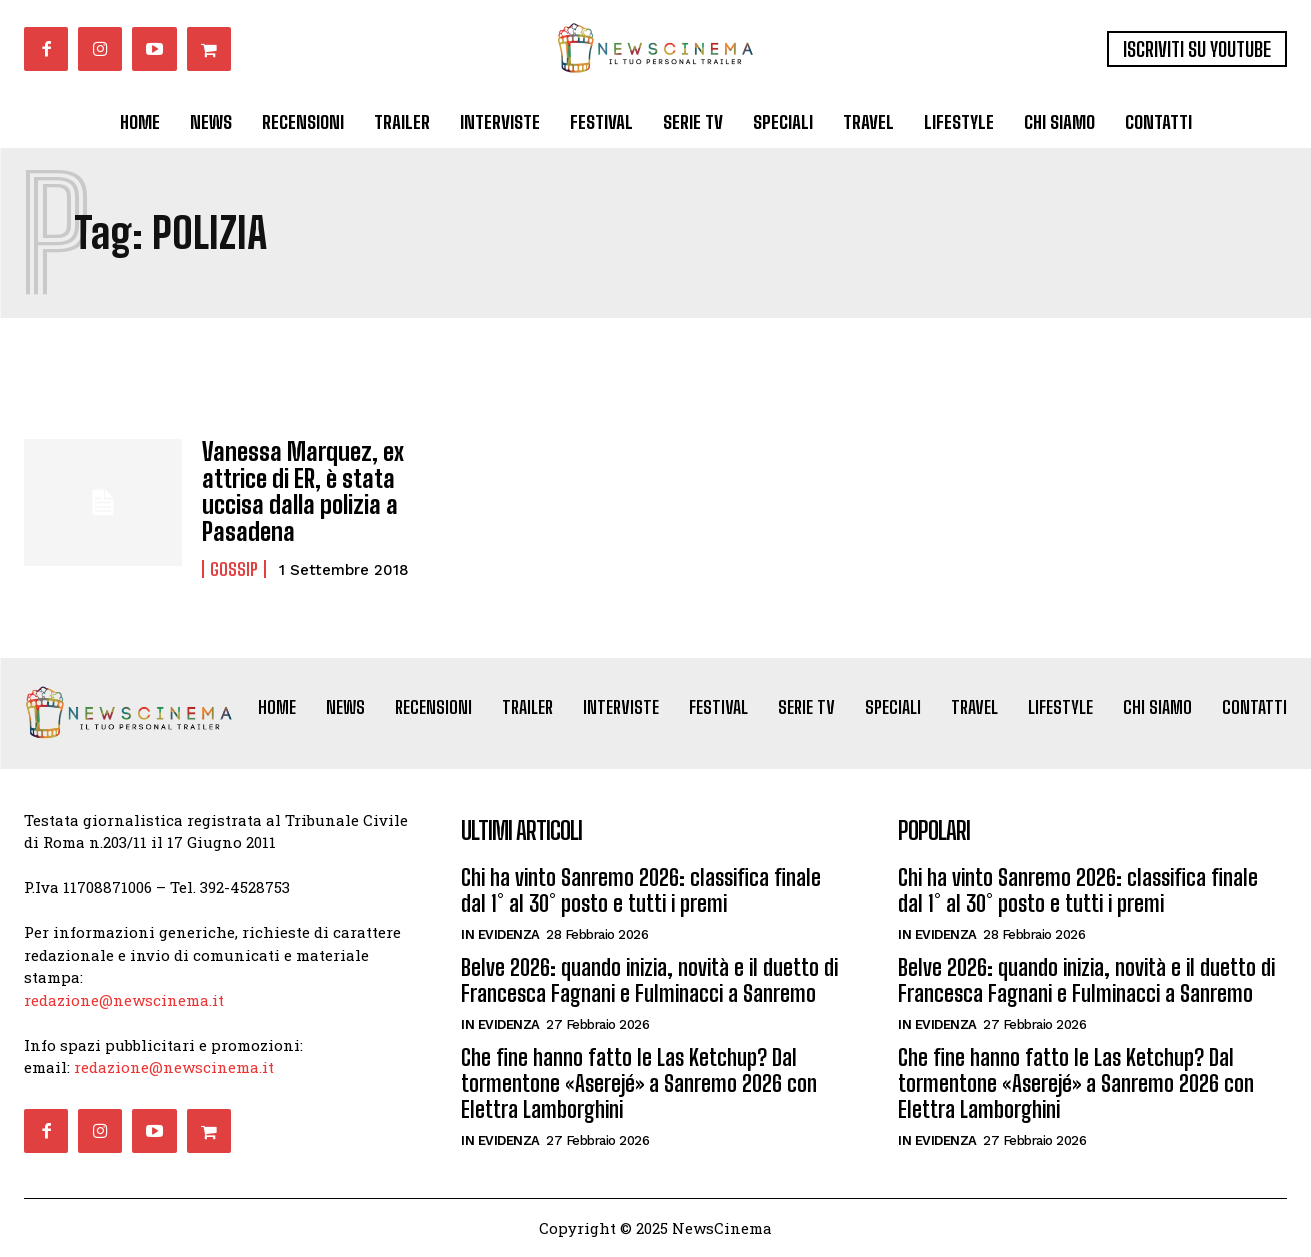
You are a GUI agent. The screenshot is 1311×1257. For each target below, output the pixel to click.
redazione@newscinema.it (124, 1000)
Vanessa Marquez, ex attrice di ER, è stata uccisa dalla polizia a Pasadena (303, 491)
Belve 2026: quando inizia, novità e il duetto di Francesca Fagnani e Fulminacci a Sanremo (649, 980)
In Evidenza (500, 934)
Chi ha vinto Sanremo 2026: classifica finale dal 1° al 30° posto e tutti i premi (641, 890)
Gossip (234, 569)
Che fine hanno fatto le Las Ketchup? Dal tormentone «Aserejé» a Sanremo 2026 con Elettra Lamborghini (639, 1084)
